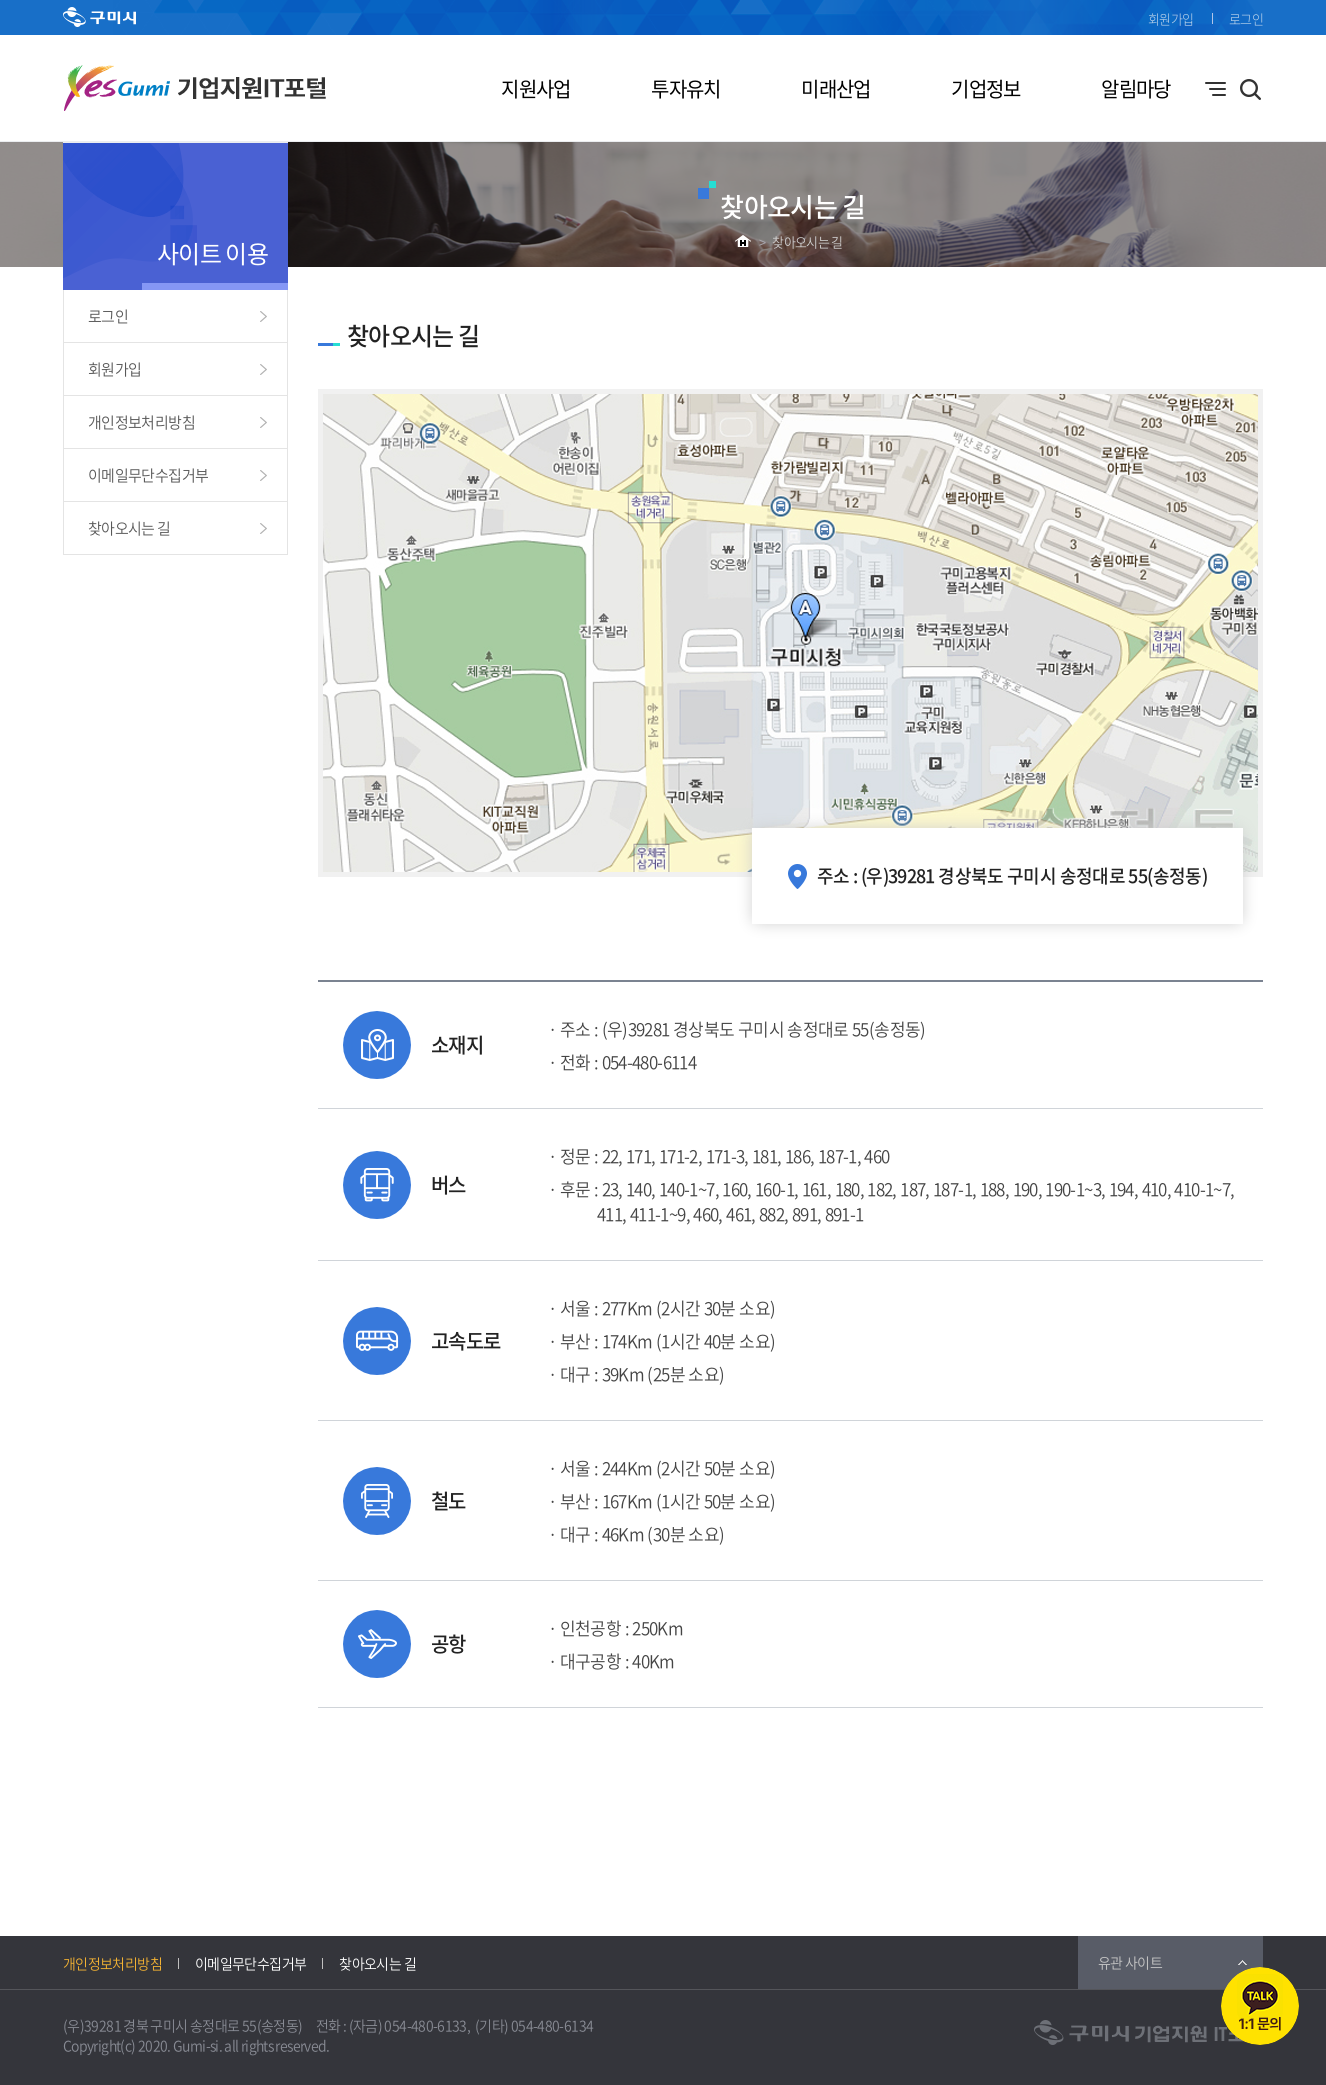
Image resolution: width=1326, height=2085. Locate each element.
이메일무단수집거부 (148, 475)
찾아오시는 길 (807, 241)
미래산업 (835, 88)
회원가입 (1170, 18)
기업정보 (985, 88)
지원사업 (535, 88)
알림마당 (1135, 88)
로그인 (1246, 18)
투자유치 (685, 88)
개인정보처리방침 (141, 422)
